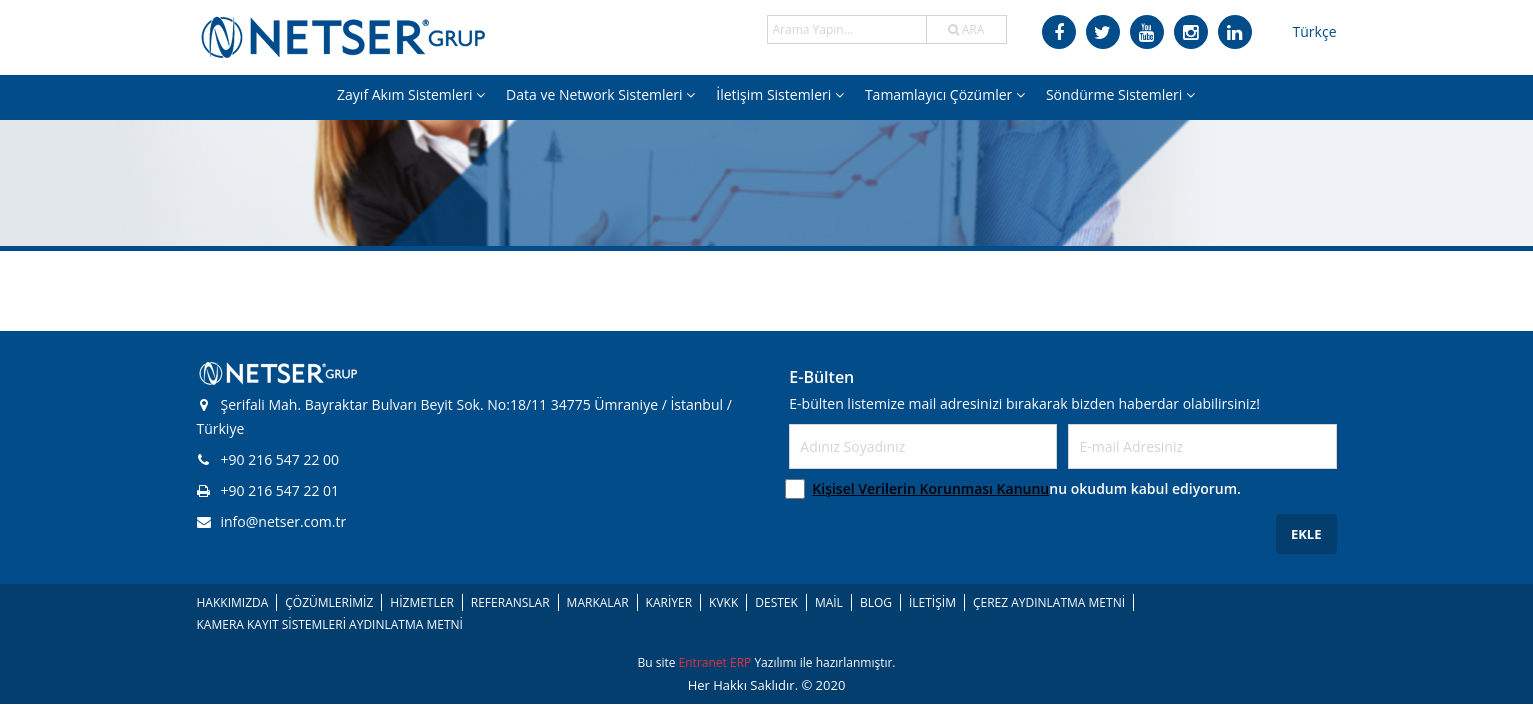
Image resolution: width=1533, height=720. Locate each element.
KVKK (723, 602)
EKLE (1306, 534)
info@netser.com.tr (272, 521)
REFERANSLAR (510, 602)
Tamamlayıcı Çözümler (945, 94)
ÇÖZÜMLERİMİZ (329, 602)
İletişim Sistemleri (780, 94)
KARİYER (669, 602)
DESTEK (776, 602)
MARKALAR (598, 602)
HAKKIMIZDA (233, 602)
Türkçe (1315, 31)
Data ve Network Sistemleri (600, 94)
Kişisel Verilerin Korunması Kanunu (930, 488)
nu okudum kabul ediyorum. (1026, 488)
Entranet (704, 662)
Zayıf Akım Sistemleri (411, 94)
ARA (966, 29)
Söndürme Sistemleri (1120, 94)
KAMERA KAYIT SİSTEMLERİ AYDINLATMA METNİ (330, 624)
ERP (742, 662)
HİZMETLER (421, 602)
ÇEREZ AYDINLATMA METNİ (1049, 602)
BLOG (876, 602)
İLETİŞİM (932, 602)
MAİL (829, 602)
